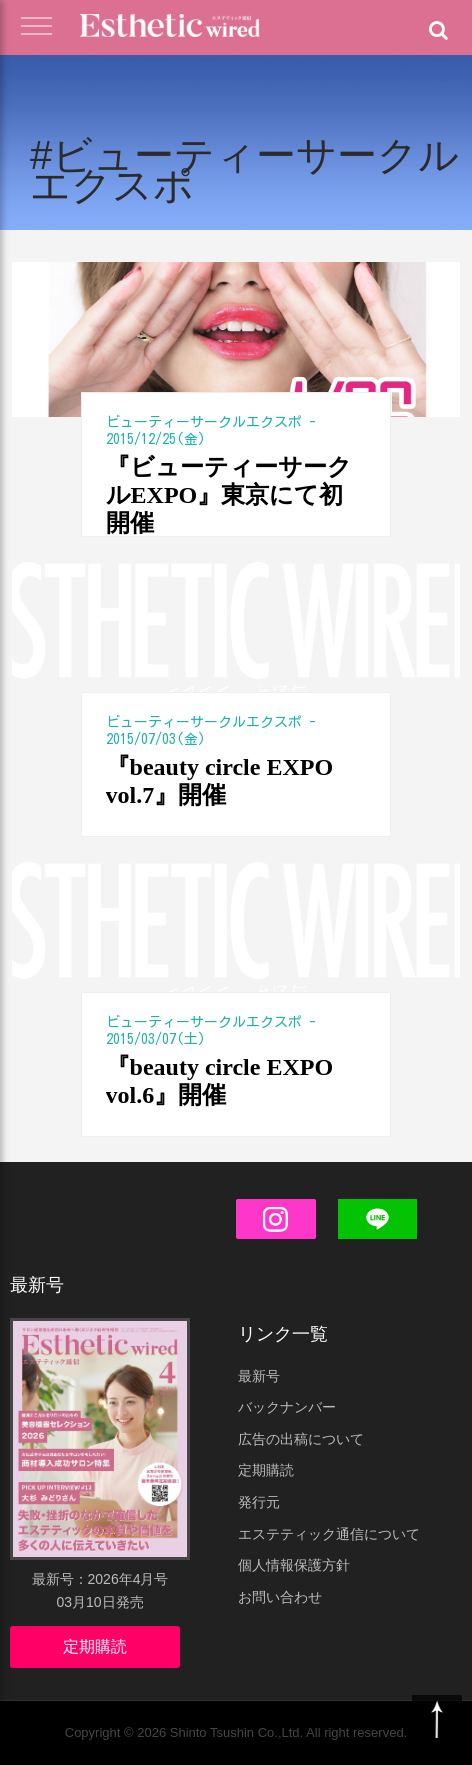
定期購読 (95, 1646)
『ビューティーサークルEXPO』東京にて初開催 (229, 495)
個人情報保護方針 (294, 1565)
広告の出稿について (301, 1439)
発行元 (259, 1502)
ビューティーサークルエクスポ (204, 422)
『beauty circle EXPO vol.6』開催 (220, 1081)
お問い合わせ (280, 1597)
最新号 (259, 1376)
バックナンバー (287, 1407)
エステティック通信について (329, 1534)
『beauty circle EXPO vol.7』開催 (220, 781)
